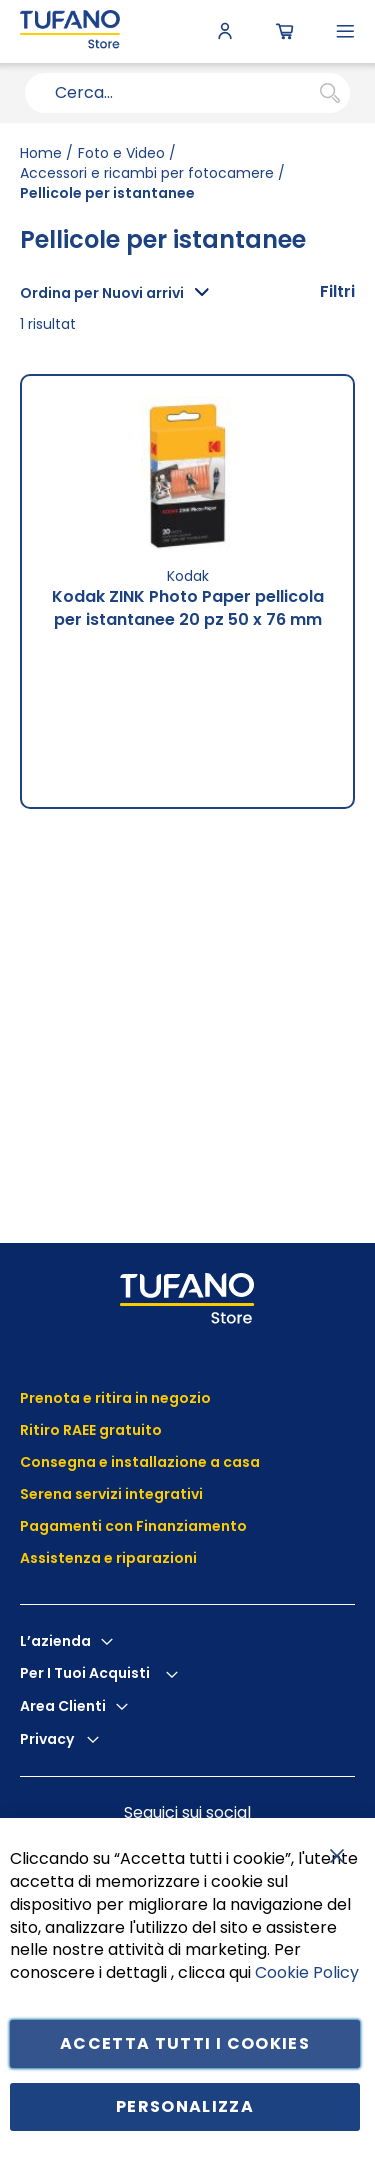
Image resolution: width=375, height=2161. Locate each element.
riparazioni (155, 1558)
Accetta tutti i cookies (185, 2043)
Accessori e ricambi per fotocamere (147, 173)
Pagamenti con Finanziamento (135, 1526)
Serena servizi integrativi (113, 1494)
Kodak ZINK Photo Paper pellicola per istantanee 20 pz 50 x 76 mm (188, 608)
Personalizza (185, 2106)
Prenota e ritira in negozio (115, 1398)
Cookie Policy (307, 1972)
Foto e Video (121, 153)
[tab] (337, 292)
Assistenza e (66, 1558)
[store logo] (70, 31)
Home (41, 153)
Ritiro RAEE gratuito (91, 1430)
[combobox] (187, 93)
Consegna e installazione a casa (140, 1462)
